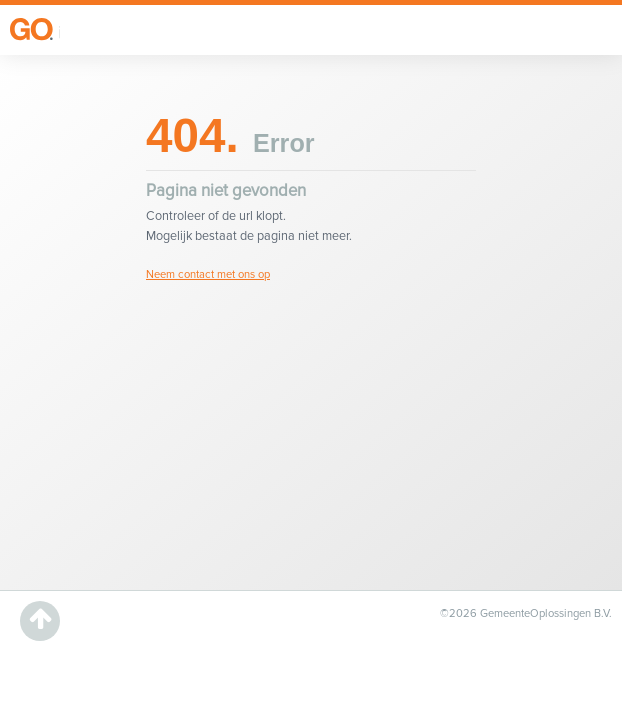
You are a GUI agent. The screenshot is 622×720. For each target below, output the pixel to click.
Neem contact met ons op (208, 274)
